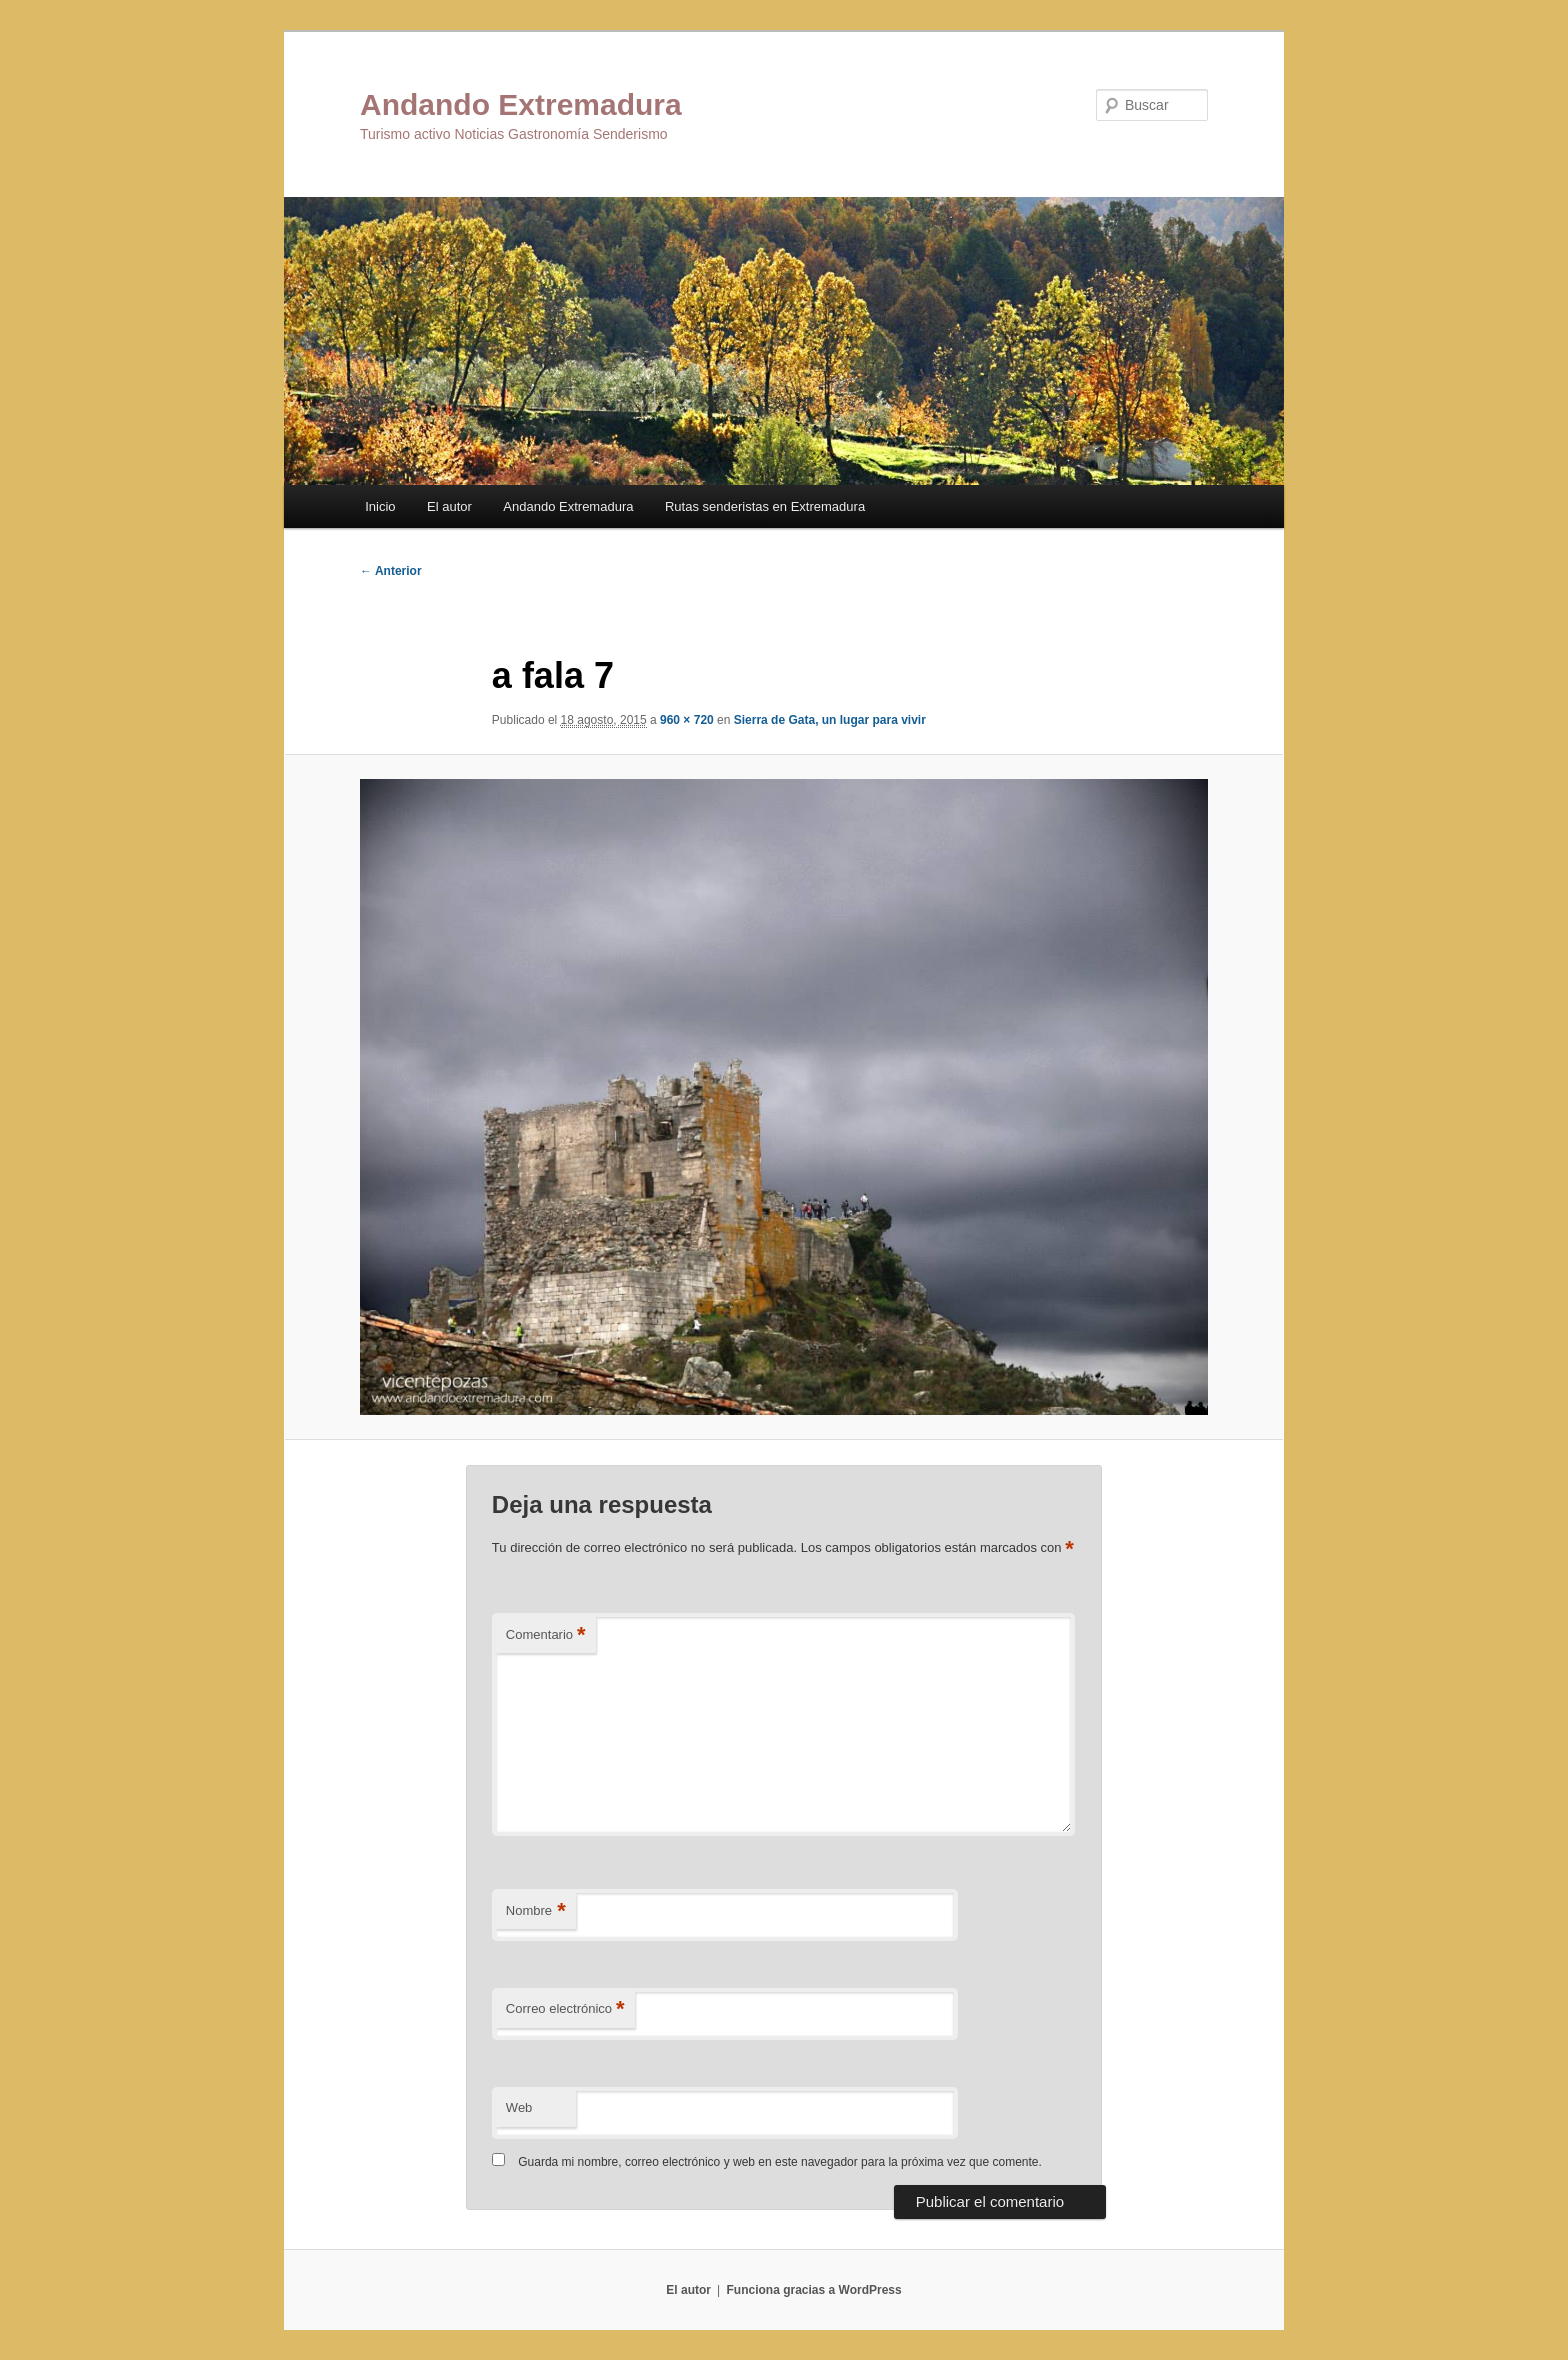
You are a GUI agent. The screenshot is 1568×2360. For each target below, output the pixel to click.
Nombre (536, 1911)
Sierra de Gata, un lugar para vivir (830, 720)
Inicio (380, 506)
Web (519, 2107)
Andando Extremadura (521, 104)
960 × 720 (687, 720)
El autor (449, 506)
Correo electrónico (565, 2009)
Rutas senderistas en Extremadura (765, 506)
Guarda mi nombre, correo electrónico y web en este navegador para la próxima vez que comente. (780, 2162)
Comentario (546, 1635)
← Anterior (391, 571)
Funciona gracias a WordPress (813, 2290)
